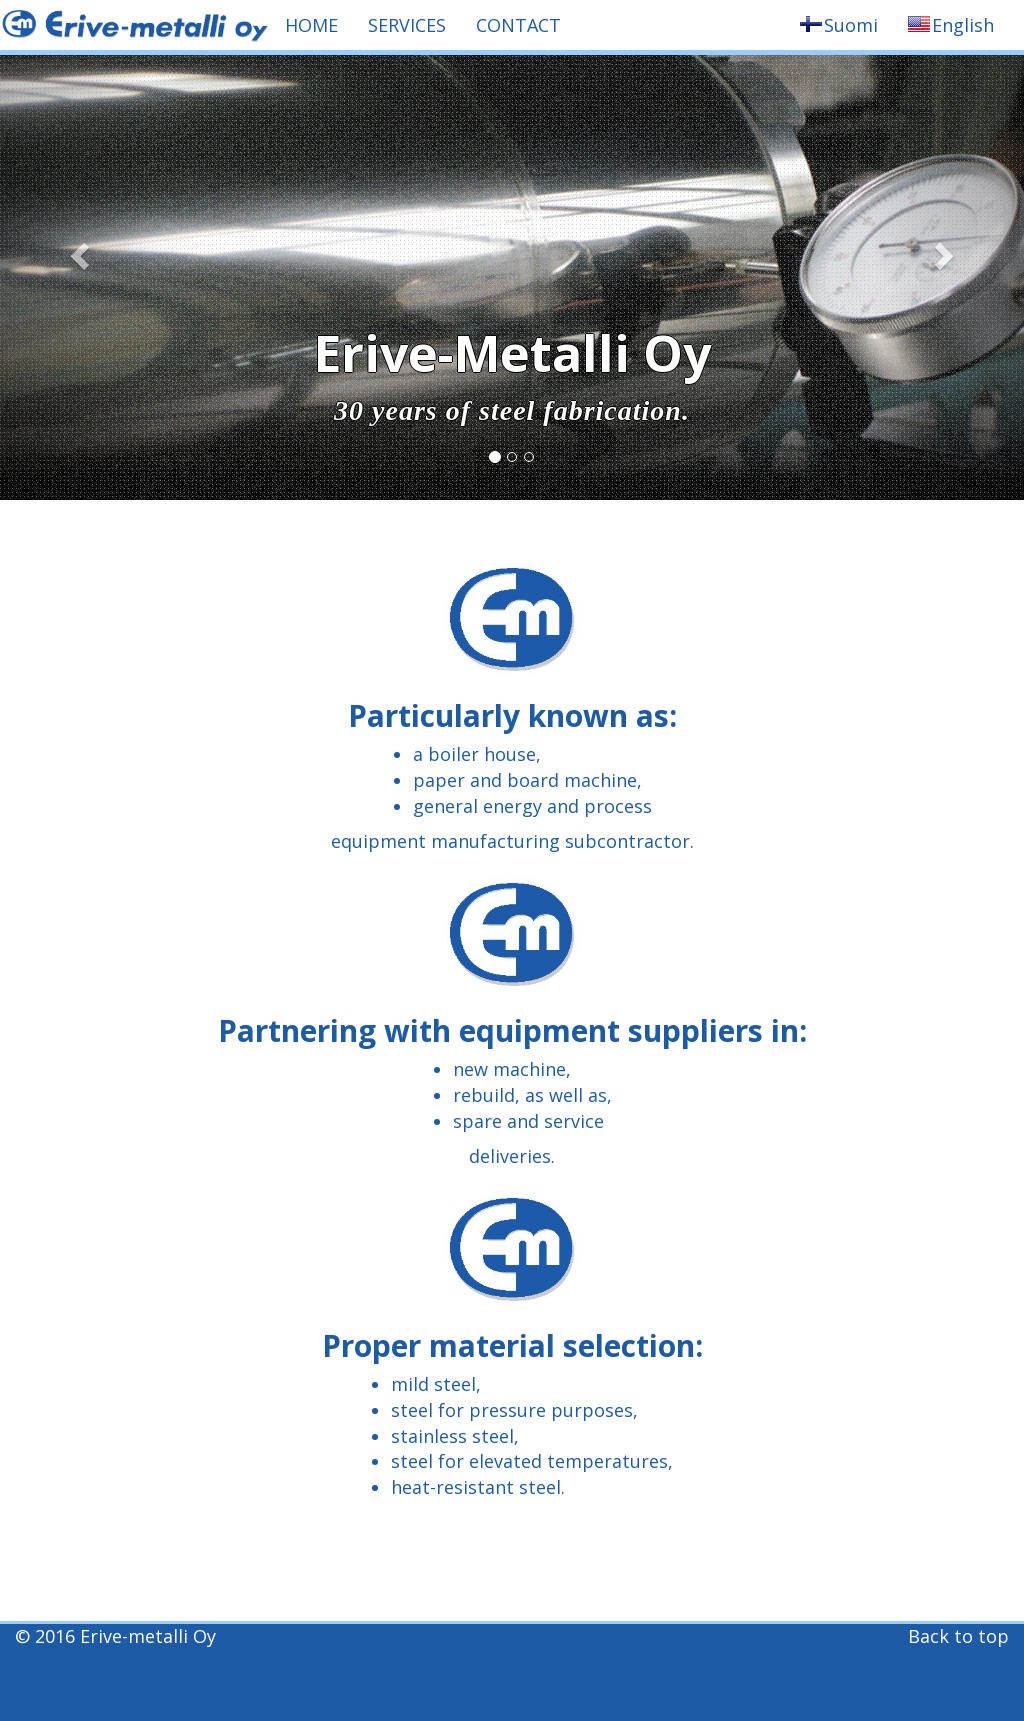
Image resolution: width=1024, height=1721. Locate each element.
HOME (311, 25)
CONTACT (518, 25)
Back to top (958, 1636)
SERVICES (407, 25)
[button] (77, 250)
